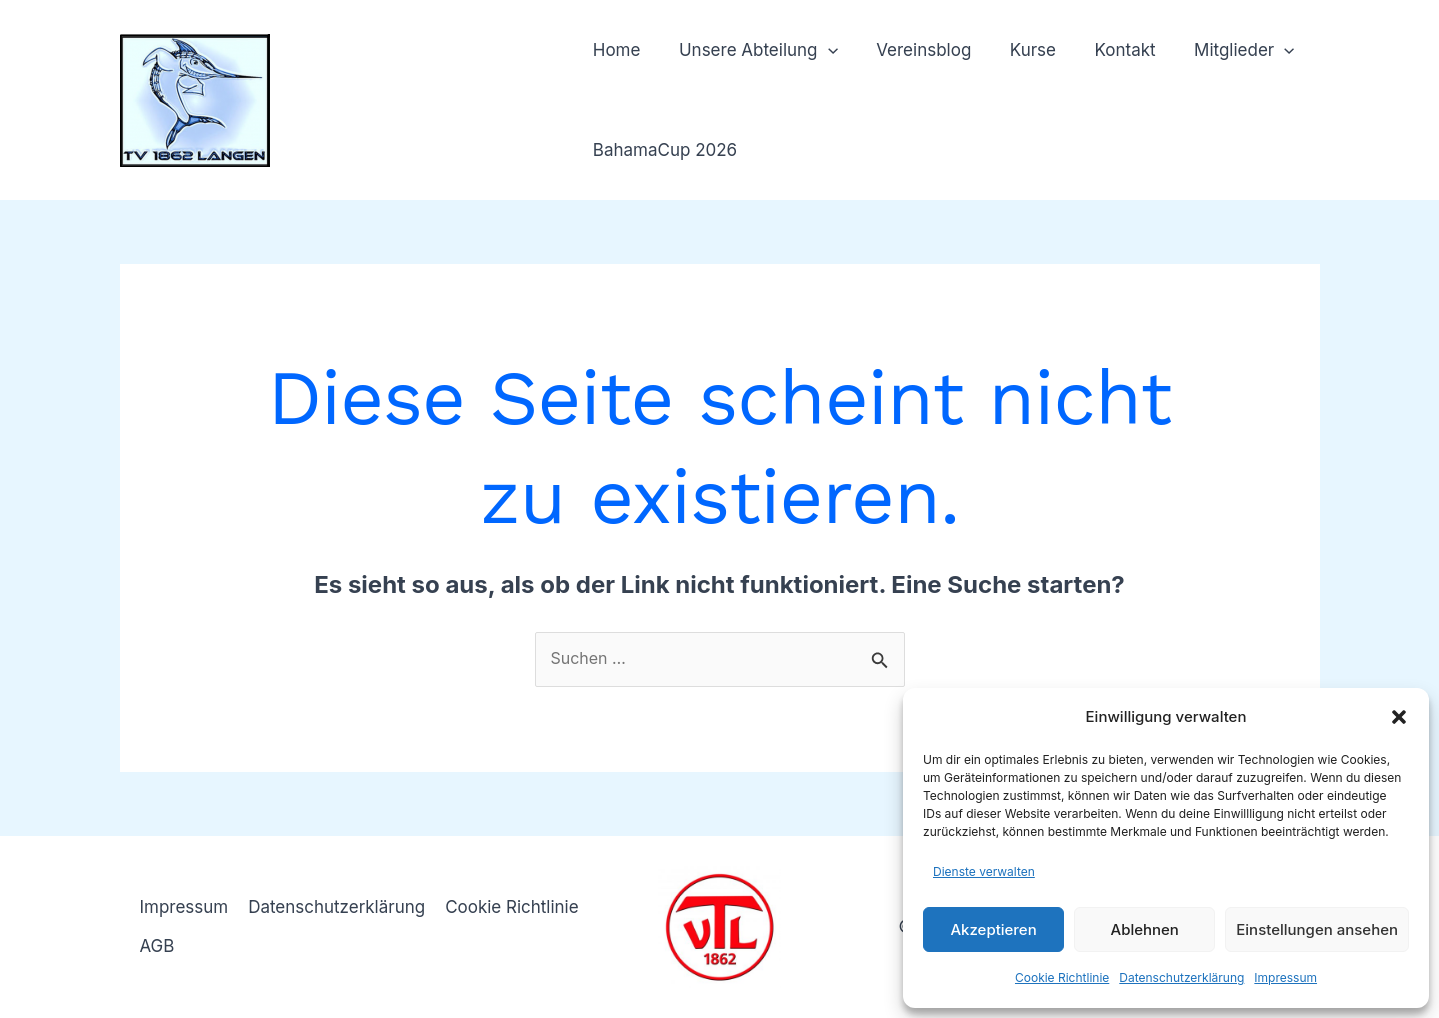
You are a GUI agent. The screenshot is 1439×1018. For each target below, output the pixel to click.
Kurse (1017, 50)
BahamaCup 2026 (663, 150)
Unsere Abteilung (751, 50)
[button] (1399, 717)
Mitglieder (1219, 50)
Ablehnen (1145, 929)
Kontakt (1104, 50)
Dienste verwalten (984, 871)
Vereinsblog (912, 50)
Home (615, 50)
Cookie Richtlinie (1062, 977)
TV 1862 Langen (420, 89)
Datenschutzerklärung (1181, 977)
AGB (157, 946)
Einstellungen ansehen (1317, 929)
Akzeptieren (993, 929)
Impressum (1285, 977)
